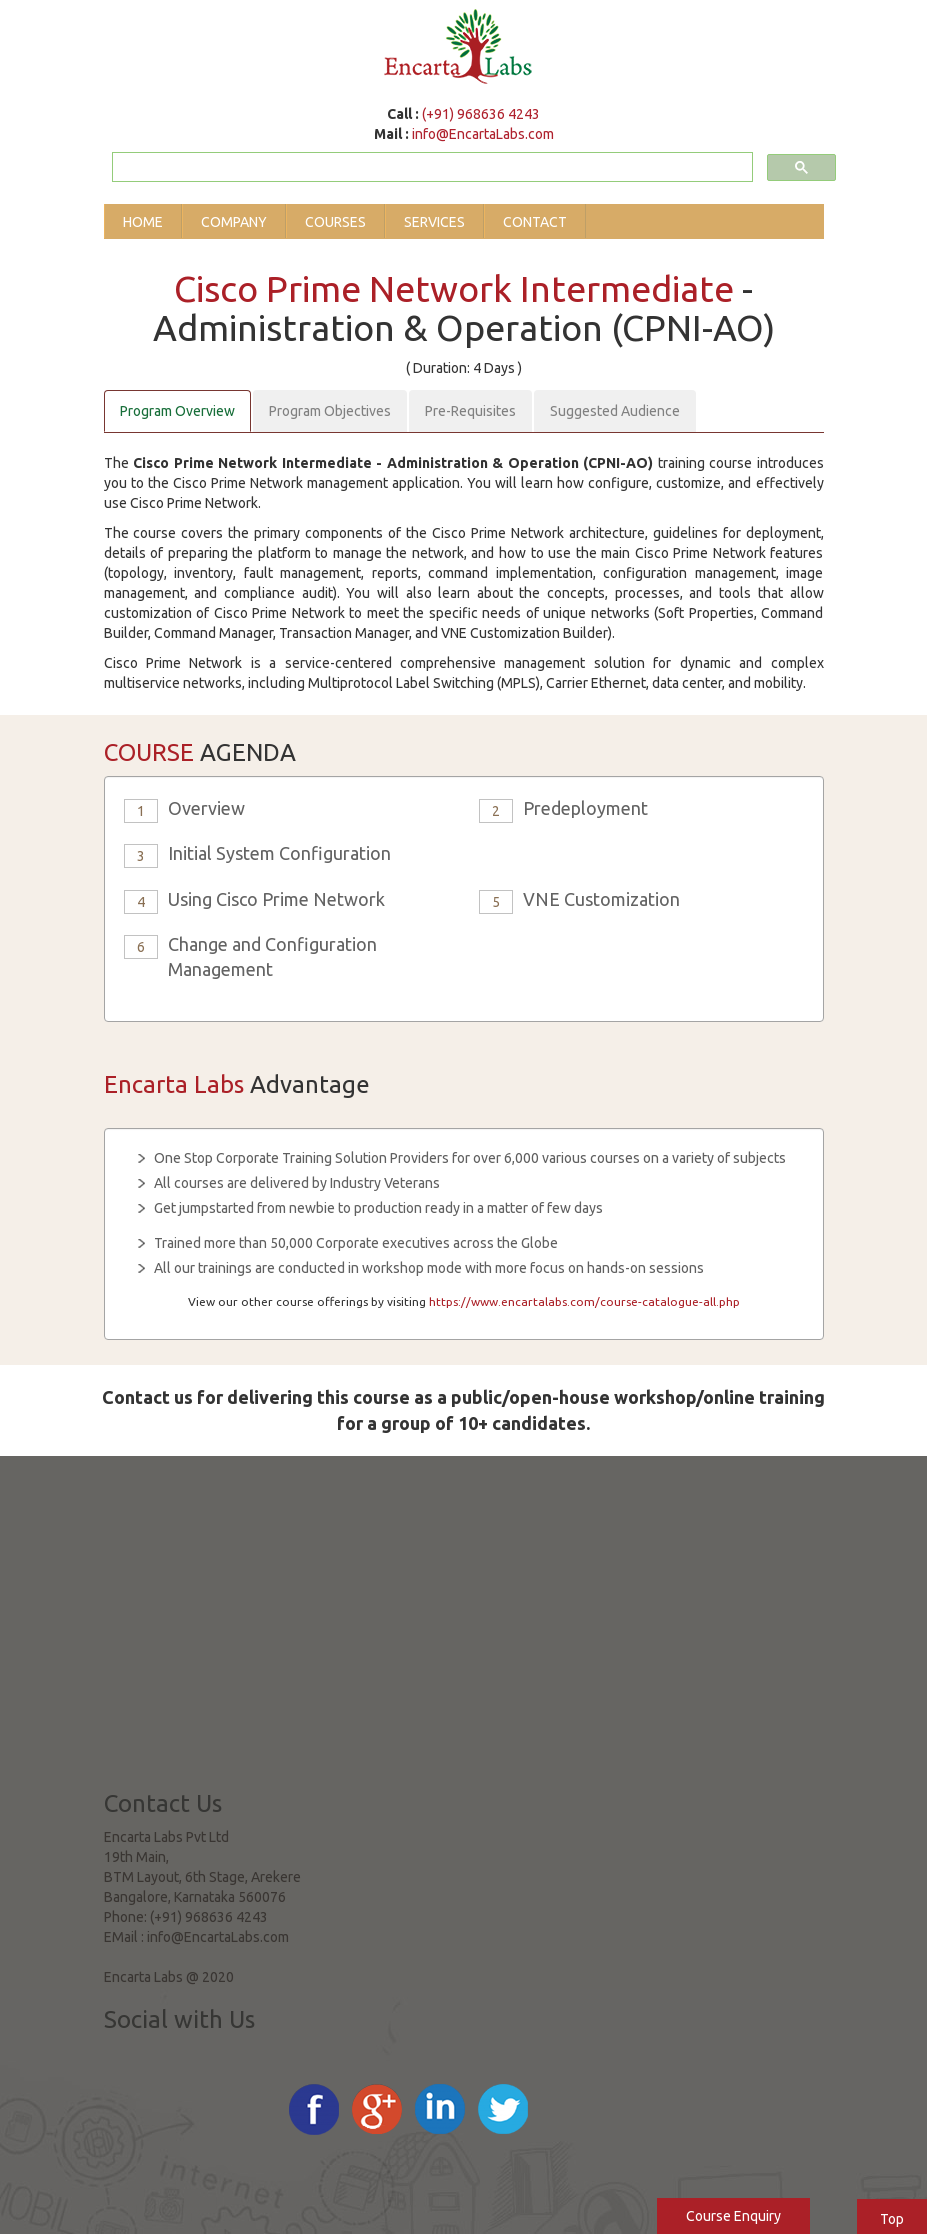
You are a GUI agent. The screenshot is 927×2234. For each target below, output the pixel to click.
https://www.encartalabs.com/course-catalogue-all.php (584, 1301)
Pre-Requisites (470, 411)
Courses (335, 222)
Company (234, 222)
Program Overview (177, 411)
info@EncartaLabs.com (483, 134)
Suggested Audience (615, 411)
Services (434, 222)
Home (143, 222)
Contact (535, 222)
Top (892, 2219)
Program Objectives (330, 411)
